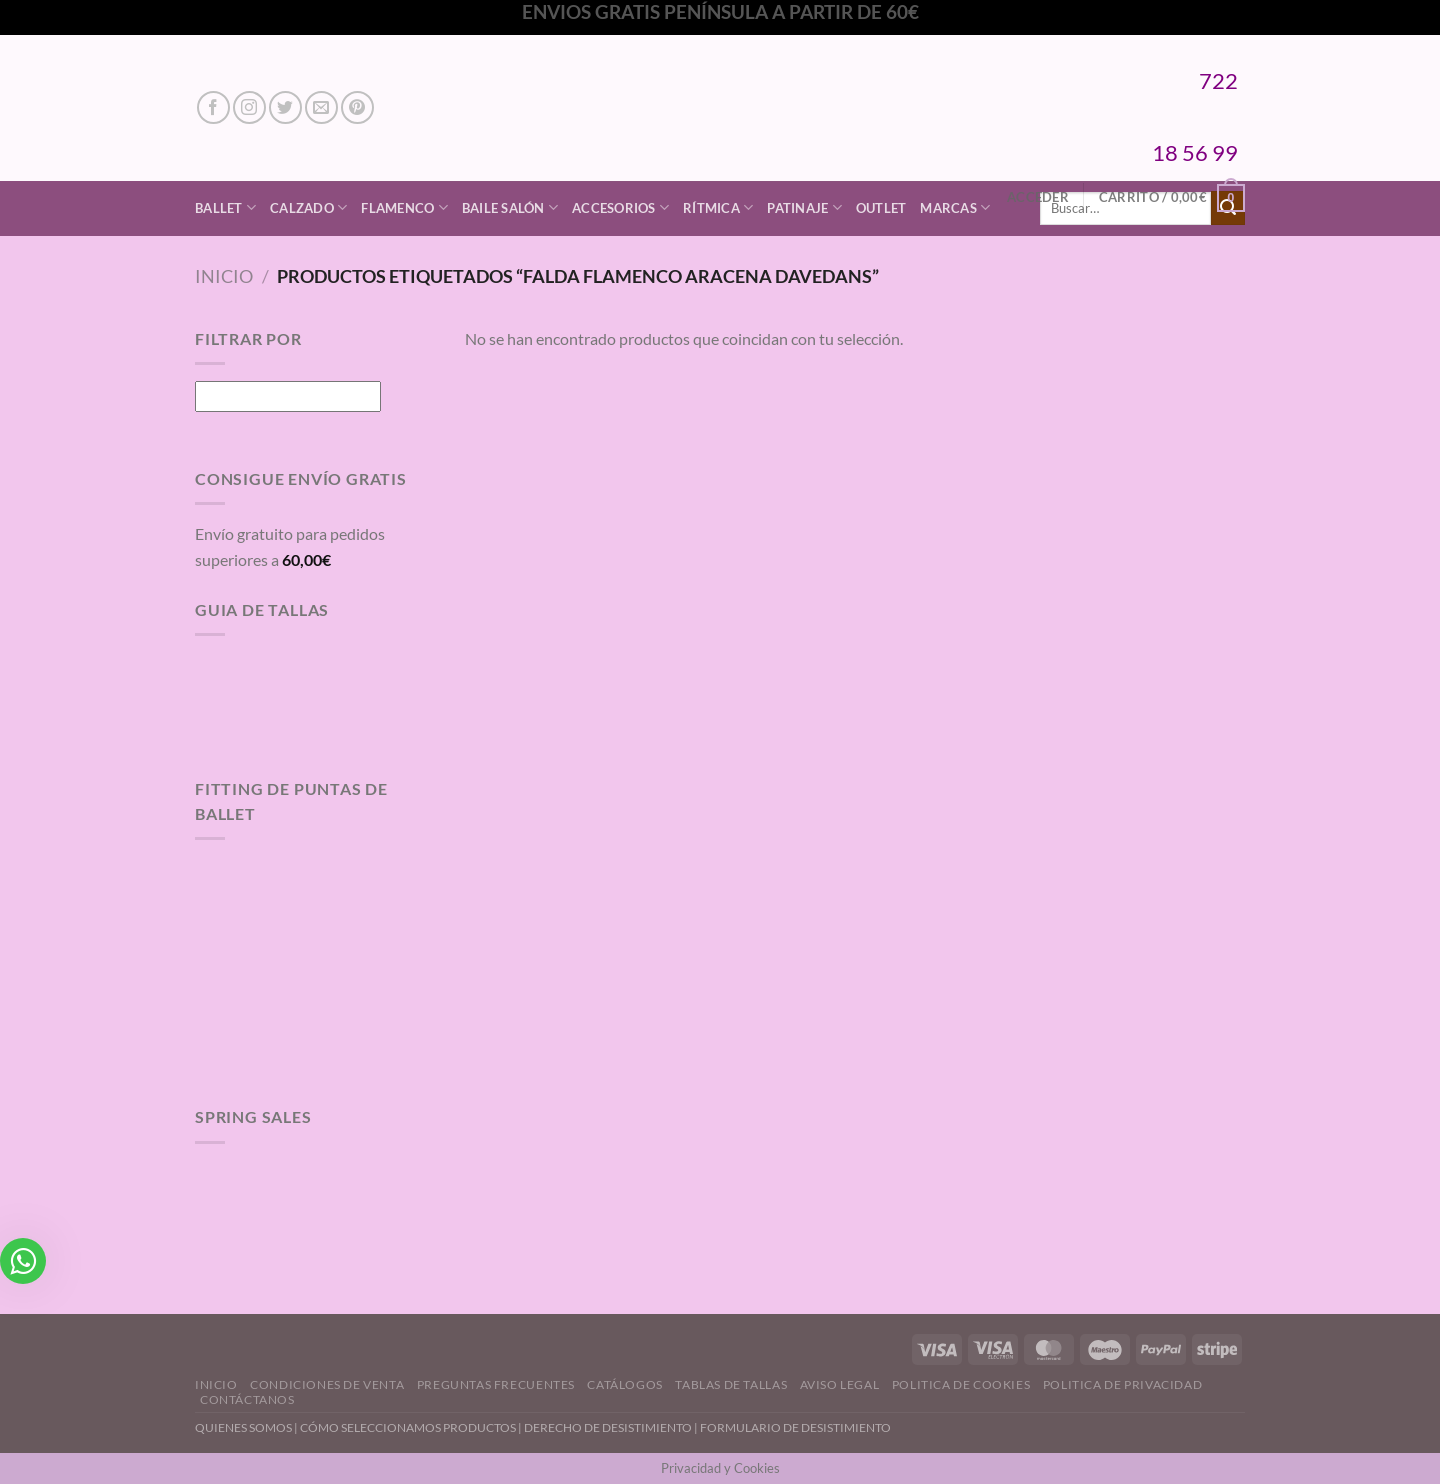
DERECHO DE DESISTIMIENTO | (612, 1427)
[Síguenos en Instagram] (249, 107)
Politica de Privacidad (1122, 1384)
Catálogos (625, 1384)
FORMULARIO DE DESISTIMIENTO (795, 1427)
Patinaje (804, 207)
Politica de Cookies (961, 1384)
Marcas (955, 207)
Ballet (225, 207)
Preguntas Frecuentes (496, 1384)
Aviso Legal (840, 1384)
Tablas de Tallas (731, 1384)
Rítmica (718, 207)
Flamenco (404, 207)
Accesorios (620, 207)
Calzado (308, 207)
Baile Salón (510, 207)
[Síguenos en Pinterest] (357, 107)
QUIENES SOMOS (243, 1427)
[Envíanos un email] (321, 107)
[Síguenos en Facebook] (213, 107)
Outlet (881, 208)
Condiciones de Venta (327, 1384)
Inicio (224, 276)
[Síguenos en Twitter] (285, 107)
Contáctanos (247, 1399)
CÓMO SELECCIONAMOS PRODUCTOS (408, 1427)
